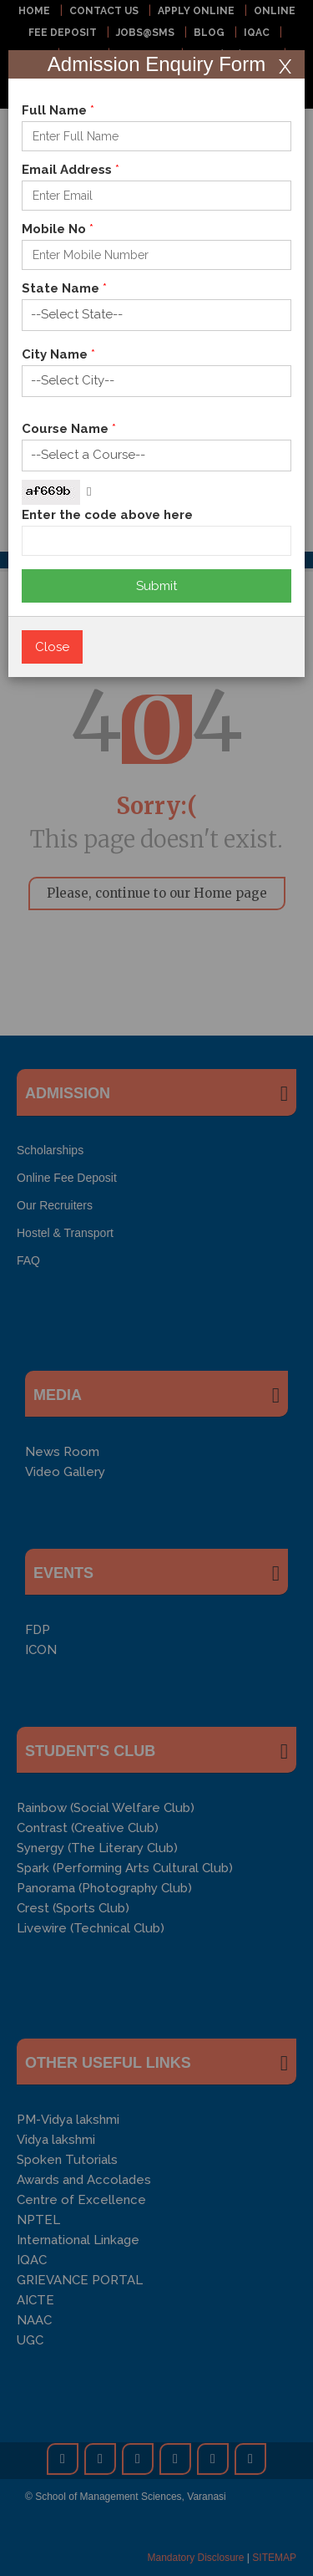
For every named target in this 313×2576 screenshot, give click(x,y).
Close (52, 646)
